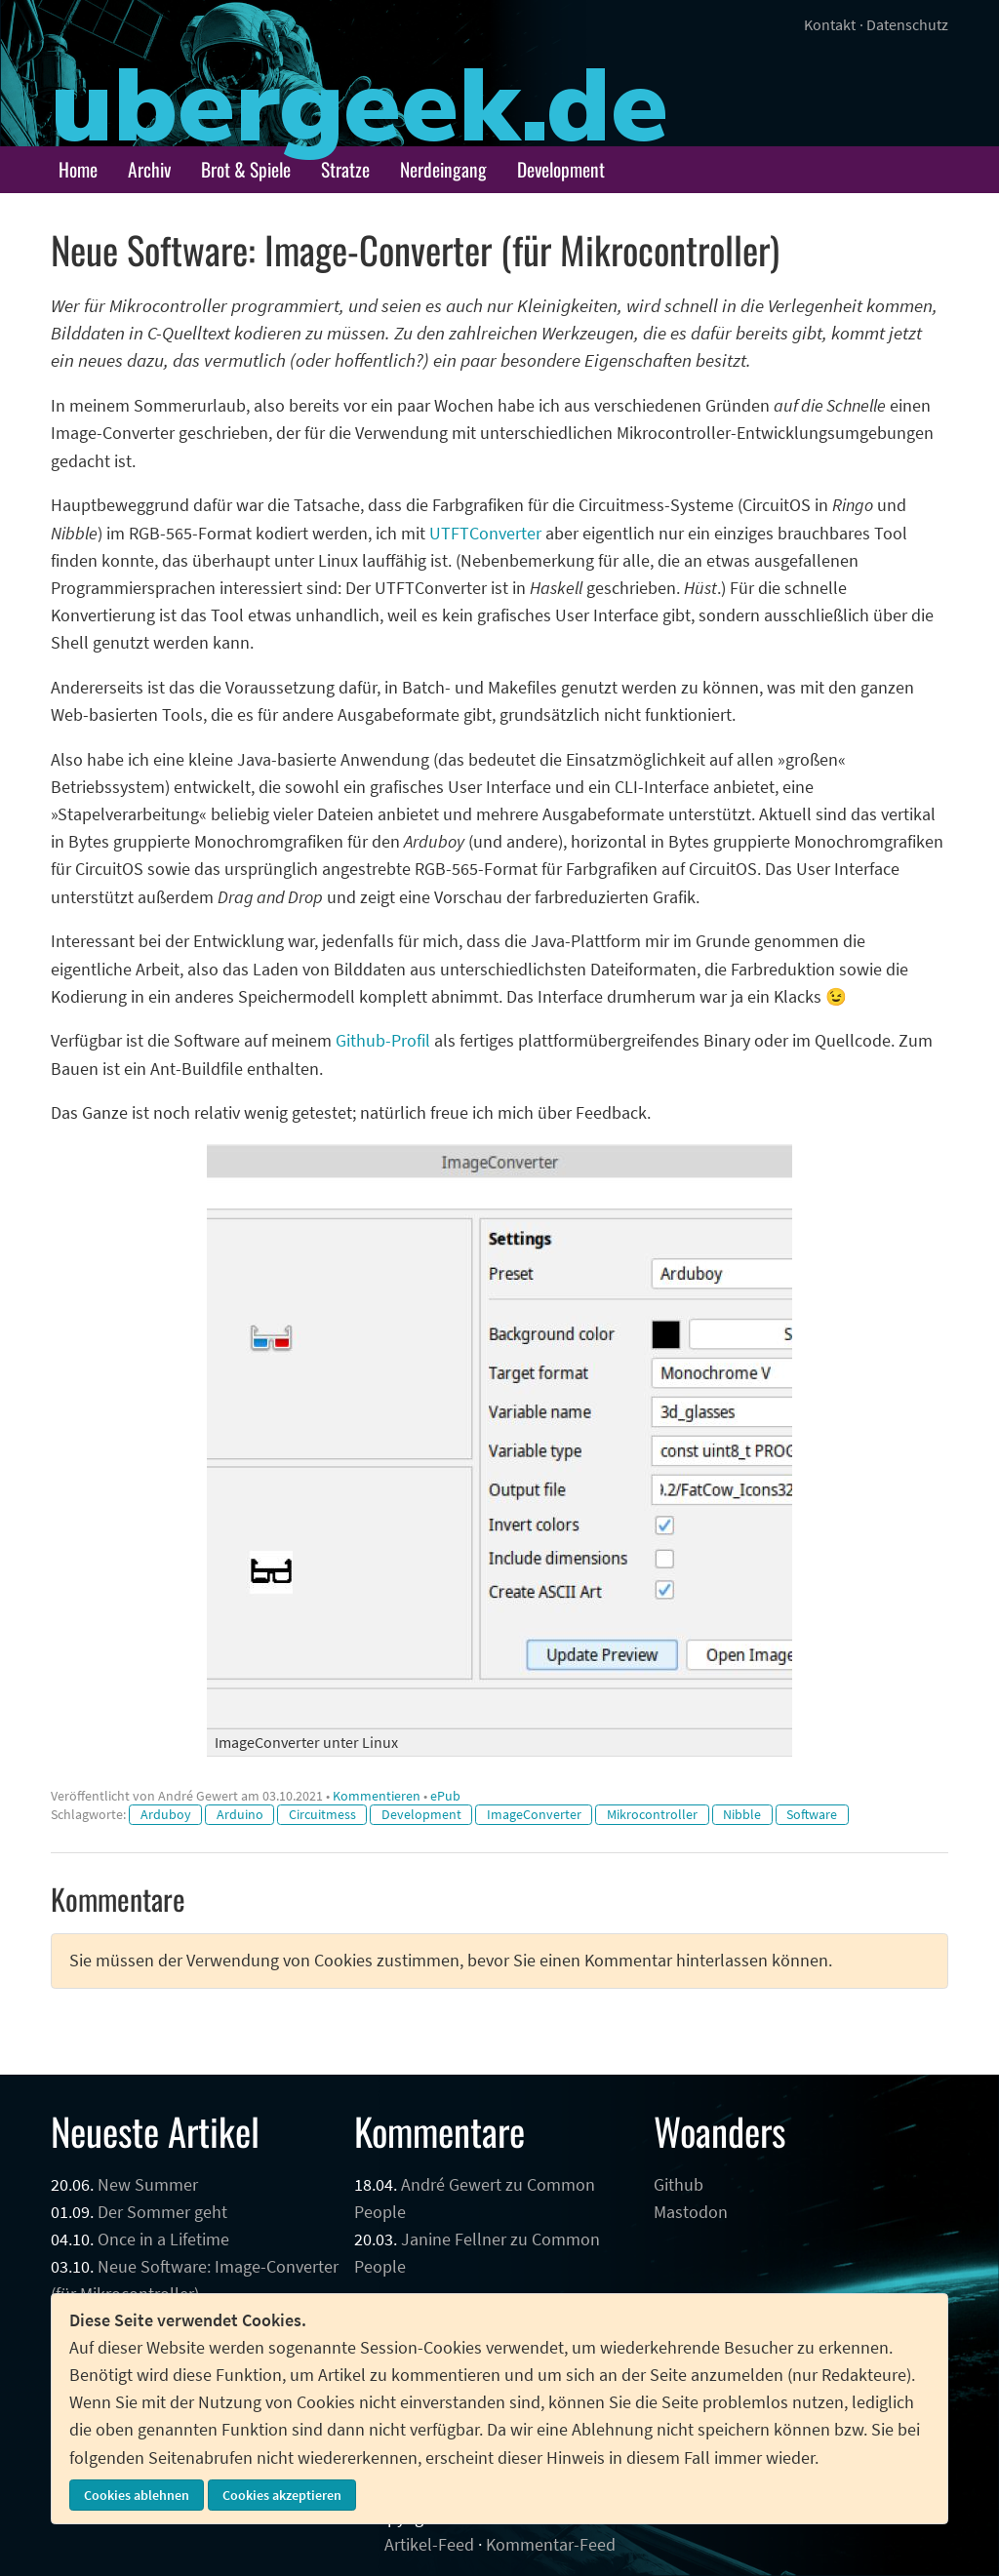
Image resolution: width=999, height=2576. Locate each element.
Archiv (149, 169)
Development (561, 169)
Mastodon (691, 2212)
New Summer (148, 2185)
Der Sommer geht (162, 2212)
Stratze (345, 169)
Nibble (742, 1814)
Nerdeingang (443, 169)
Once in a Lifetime (163, 2239)
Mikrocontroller (652, 1814)
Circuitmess (322, 1814)
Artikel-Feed (429, 2545)
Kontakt (830, 24)
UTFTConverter (485, 533)
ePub (445, 1795)
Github (678, 2185)
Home (78, 169)
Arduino (240, 1814)
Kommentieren (376, 1795)
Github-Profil (383, 1040)
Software (811, 1814)
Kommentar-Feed (551, 2545)
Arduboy (165, 1814)
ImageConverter (534, 1814)
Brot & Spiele (246, 169)
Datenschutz (907, 24)
